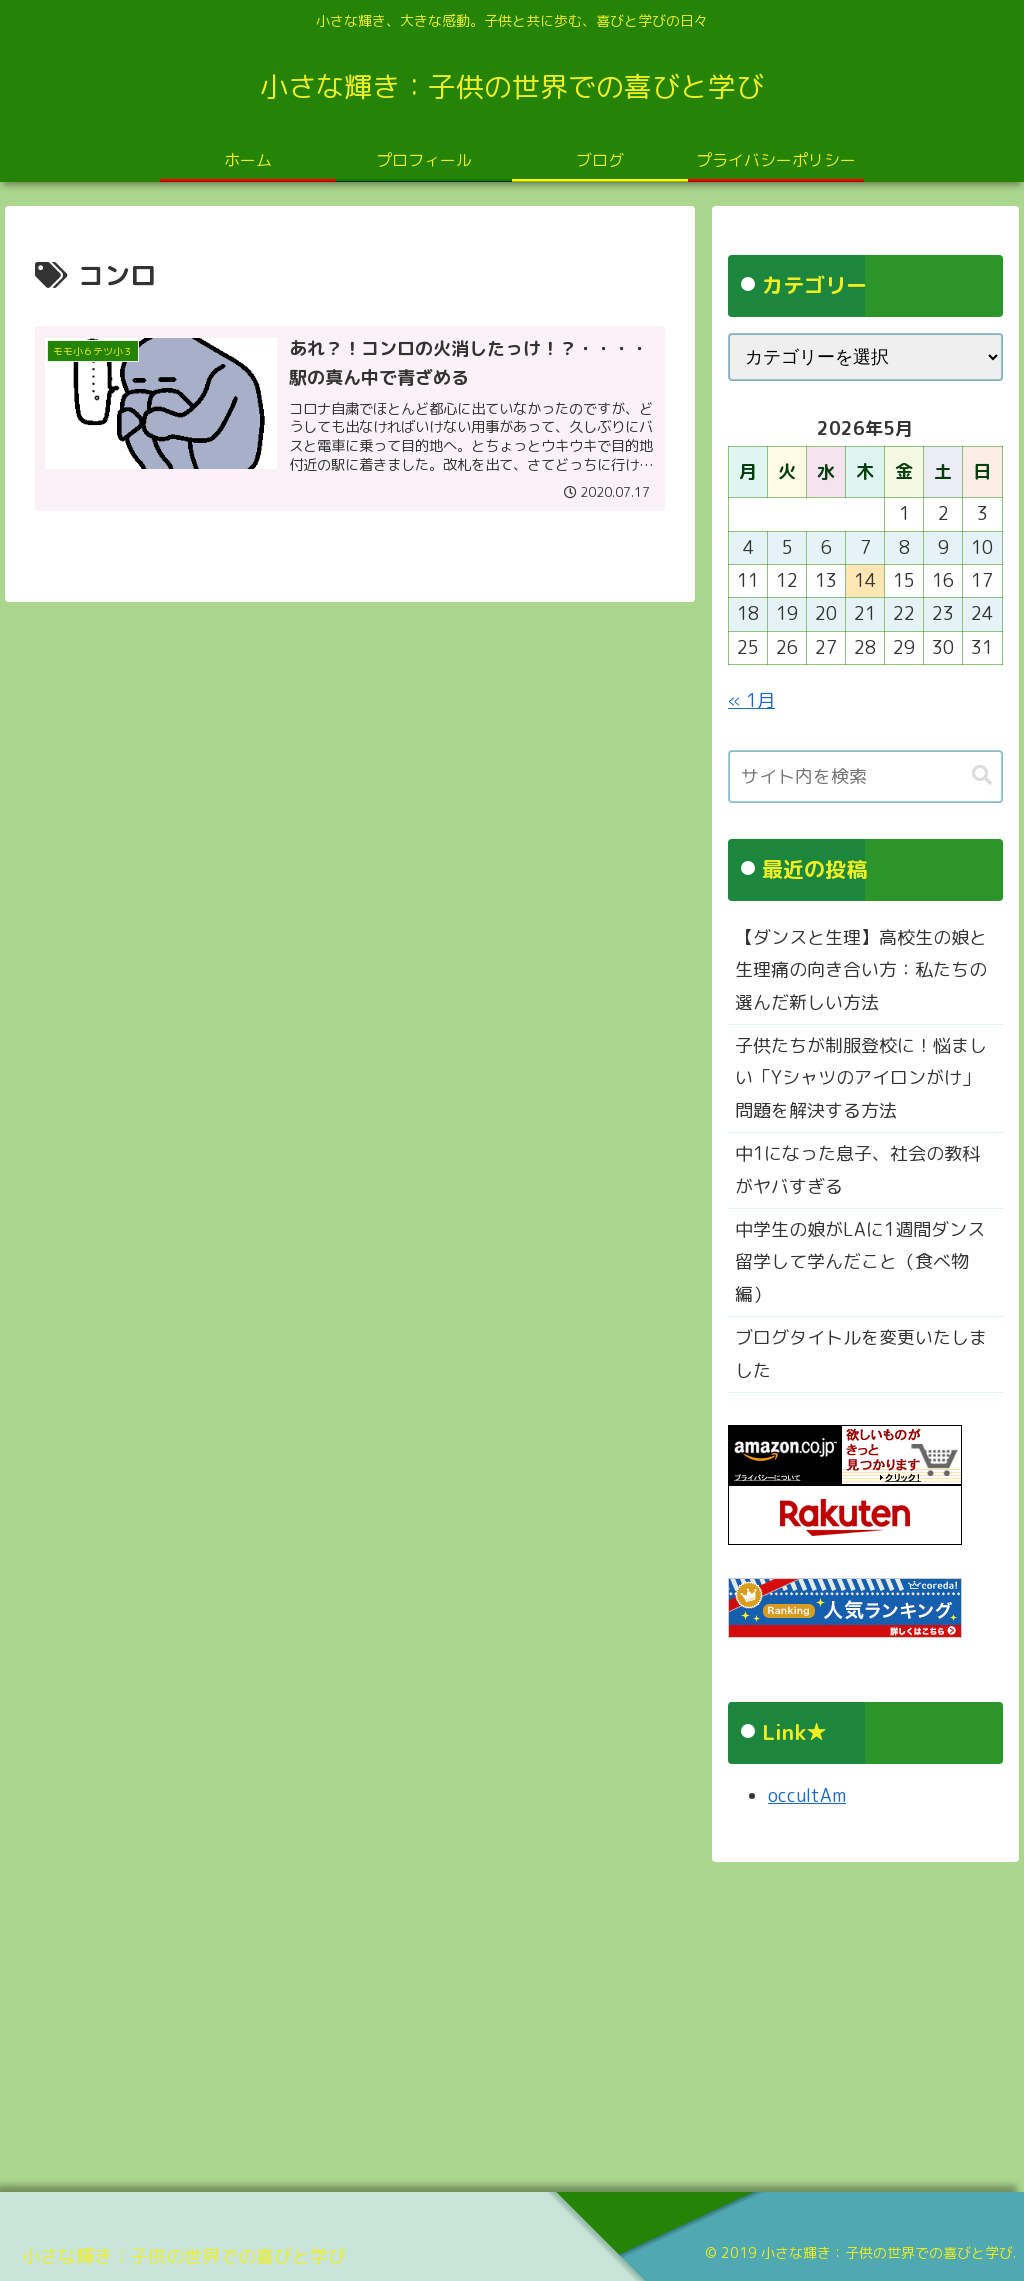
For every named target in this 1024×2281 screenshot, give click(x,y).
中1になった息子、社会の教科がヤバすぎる (857, 1169)
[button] (982, 775)
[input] (865, 776)
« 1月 (751, 700)
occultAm (807, 1795)
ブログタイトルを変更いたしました (861, 1353)
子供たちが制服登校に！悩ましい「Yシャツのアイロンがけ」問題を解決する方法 (861, 1078)
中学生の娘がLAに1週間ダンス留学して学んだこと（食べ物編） (860, 1262)
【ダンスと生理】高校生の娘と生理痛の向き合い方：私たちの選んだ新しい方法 (861, 970)
